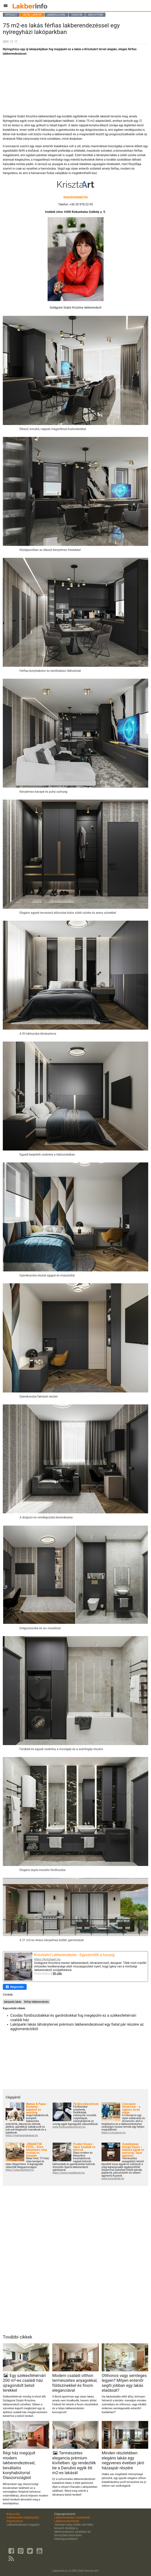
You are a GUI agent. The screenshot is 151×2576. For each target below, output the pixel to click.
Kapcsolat (13, 2514)
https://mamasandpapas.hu (22, 2135)
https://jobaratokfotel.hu (20, 2170)
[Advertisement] (75, 85)
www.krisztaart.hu (75, 197)
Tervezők (76, 14)
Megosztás (15, 1986)
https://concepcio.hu (114, 2132)
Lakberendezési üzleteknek (72, 2517)
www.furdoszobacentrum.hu (69, 2126)
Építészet (11, 14)
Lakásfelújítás (56, 14)
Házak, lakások (32, 14)
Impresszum (15, 2521)
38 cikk (57, 1973)
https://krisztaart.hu (47, 1959)
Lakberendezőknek (66, 2521)
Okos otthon (95, 14)
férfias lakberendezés (36, 2001)
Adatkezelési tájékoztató (23, 2517)
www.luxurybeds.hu (113, 2178)
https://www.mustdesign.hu (69, 2172)
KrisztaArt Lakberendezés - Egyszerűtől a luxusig (74, 1955)
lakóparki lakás (12, 2001)
